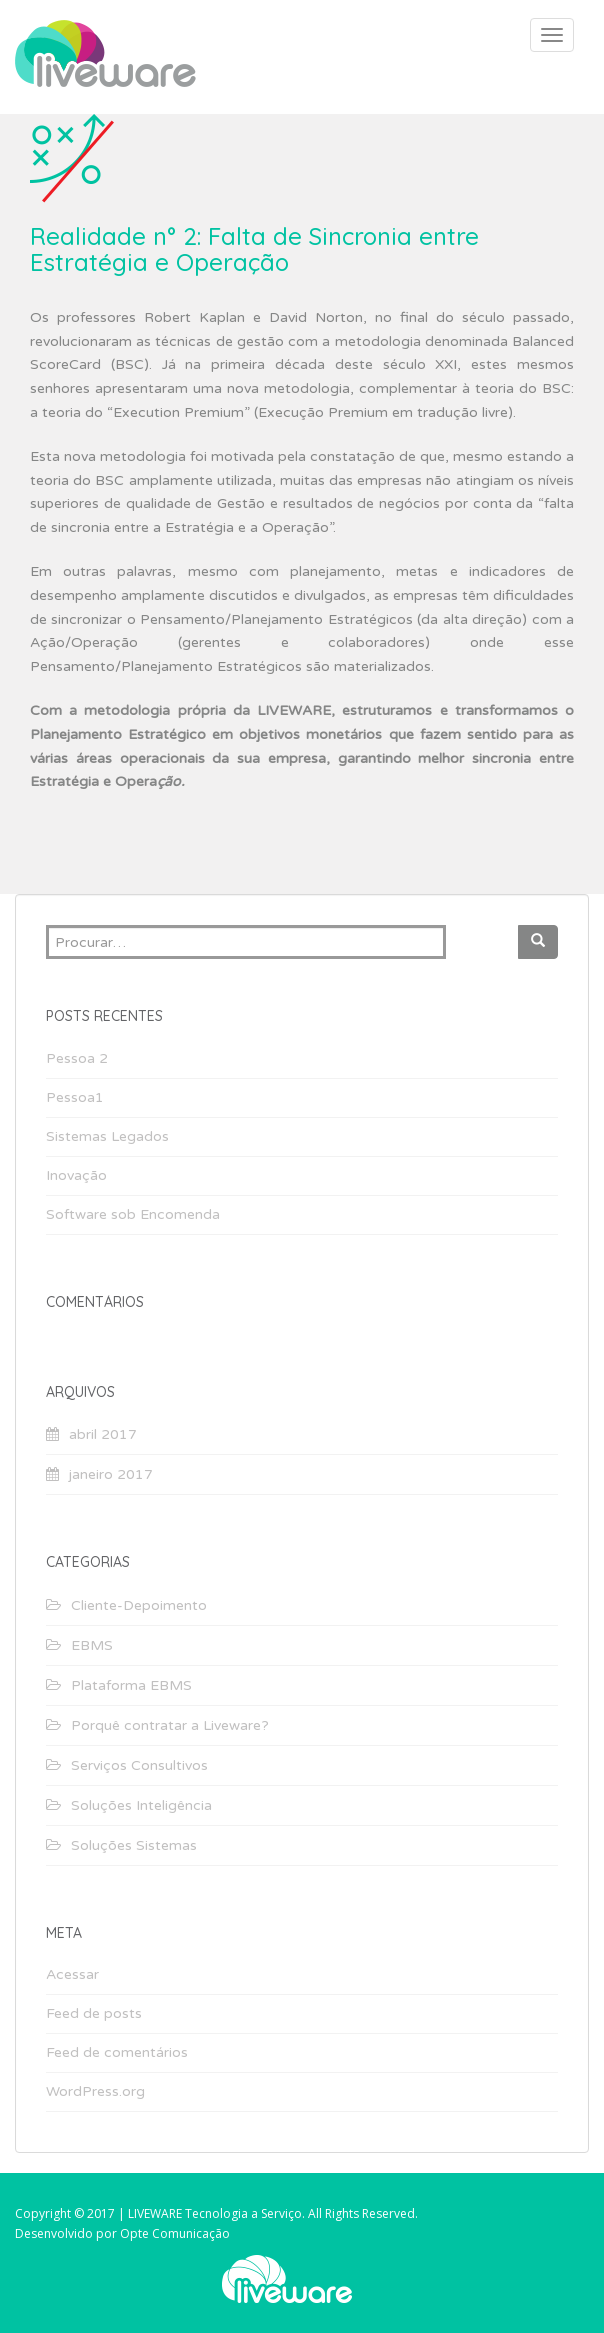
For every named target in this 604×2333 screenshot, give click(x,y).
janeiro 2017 (111, 1474)
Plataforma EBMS (131, 1685)
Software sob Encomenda (133, 1214)
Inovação (76, 1175)
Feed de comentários (117, 2052)
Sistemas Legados (107, 1136)
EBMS (92, 1645)
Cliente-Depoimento (139, 1605)
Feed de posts (94, 2013)
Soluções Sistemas (134, 1845)
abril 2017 (103, 1434)
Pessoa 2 (77, 1058)
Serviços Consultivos (139, 1765)
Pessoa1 (75, 1097)
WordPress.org (95, 2091)
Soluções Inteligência (141, 1805)
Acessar (72, 1974)
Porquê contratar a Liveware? (170, 1725)
